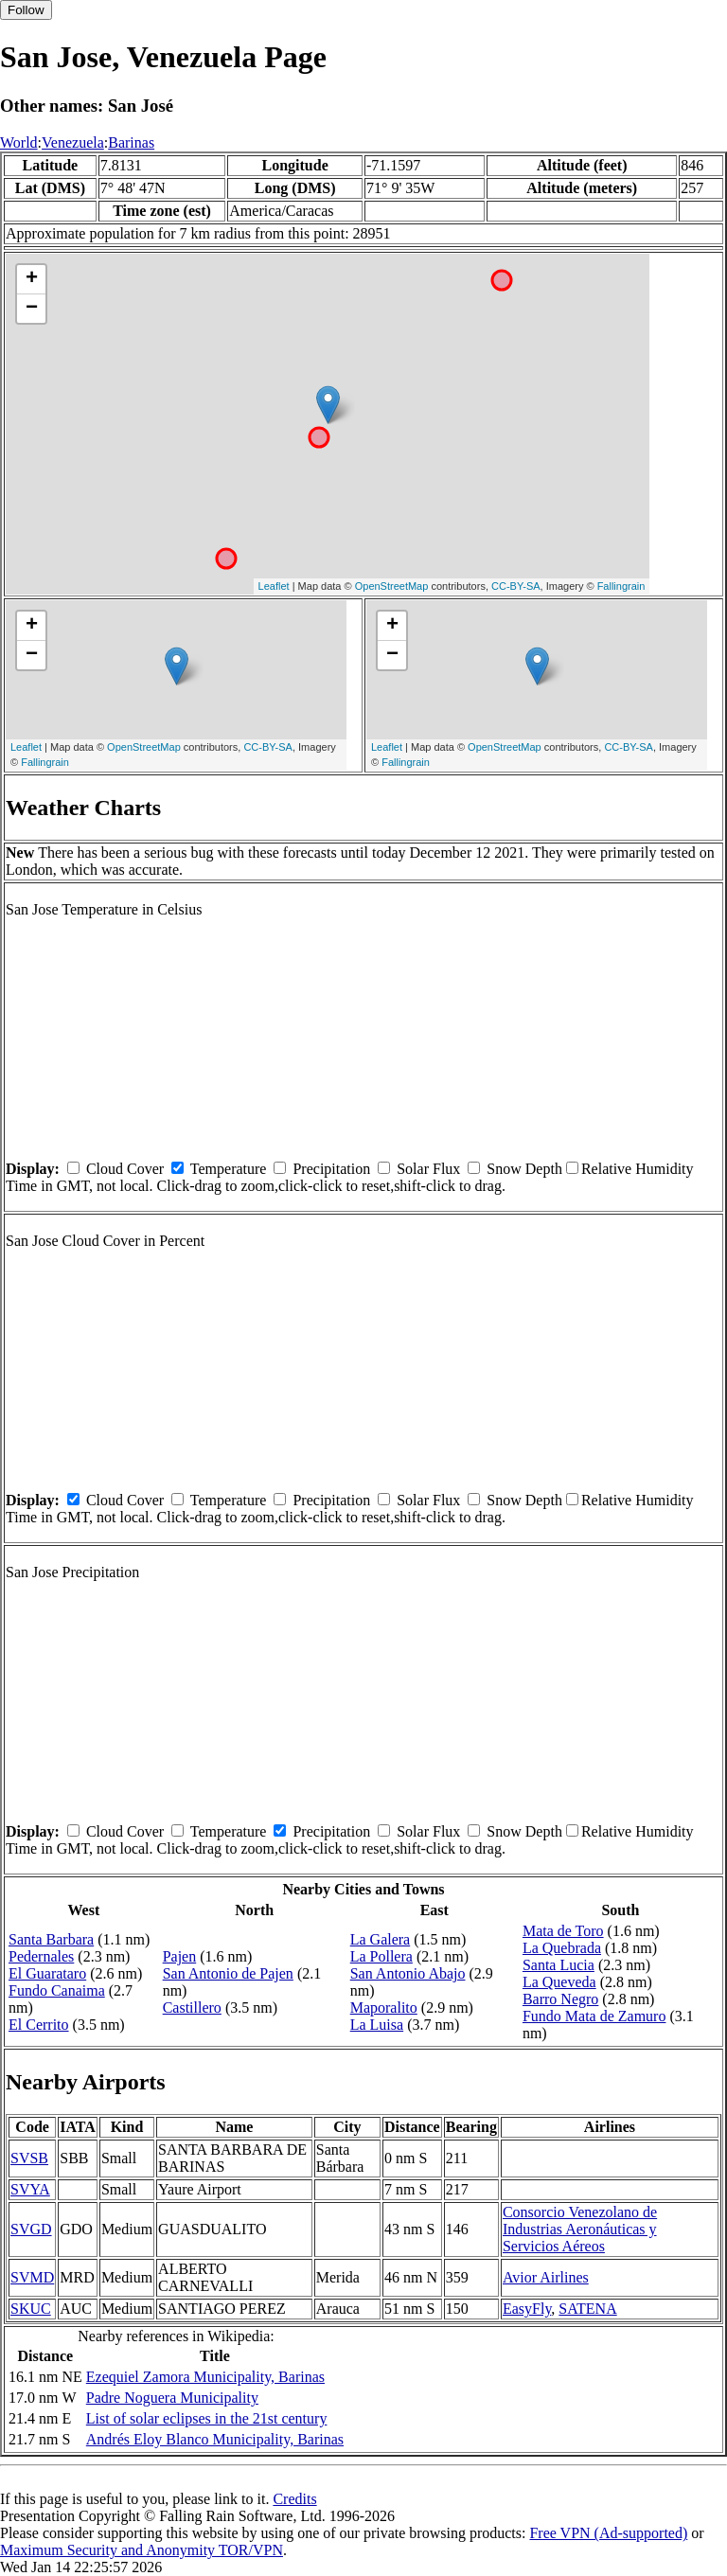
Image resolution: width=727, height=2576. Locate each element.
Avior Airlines (546, 2277)
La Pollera (381, 1956)
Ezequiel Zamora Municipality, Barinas (205, 2377)
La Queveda (559, 1982)
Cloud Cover (125, 1169)
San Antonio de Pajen (228, 1973)
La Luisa (376, 2024)
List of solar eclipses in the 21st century (207, 2418)
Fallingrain (621, 586)
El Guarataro (47, 1973)
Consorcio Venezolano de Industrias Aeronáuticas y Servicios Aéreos (580, 2229)
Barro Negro (560, 1999)
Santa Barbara (51, 1939)
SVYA (30, 2189)
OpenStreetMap (392, 586)
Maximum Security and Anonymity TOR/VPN (141, 2550)
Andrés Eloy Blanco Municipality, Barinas (215, 2439)
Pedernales (41, 1956)
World (19, 142)
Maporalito (383, 2007)
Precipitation (331, 1169)
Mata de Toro (563, 1931)
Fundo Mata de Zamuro (594, 2016)
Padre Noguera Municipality (172, 2397)
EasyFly (527, 2309)
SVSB (29, 2158)
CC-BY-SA (516, 586)
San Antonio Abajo (408, 1973)
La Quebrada (562, 1948)
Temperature (228, 1169)
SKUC (30, 2309)
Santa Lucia (558, 1965)
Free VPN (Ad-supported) (608, 2533)
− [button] (32, 308)
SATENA (587, 2309)
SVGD (31, 2229)
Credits (294, 2499)
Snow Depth (524, 1169)
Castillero (192, 2007)
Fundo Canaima (57, 1990)
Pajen (180, 1956)
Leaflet (274, 586)
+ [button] (32, 279)
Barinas (131, 142)
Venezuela (73, 142)
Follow (26, 10)
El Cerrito (39, 2024)
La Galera (380, 1939)
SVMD (32, 2277)
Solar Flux (428, 1169)
